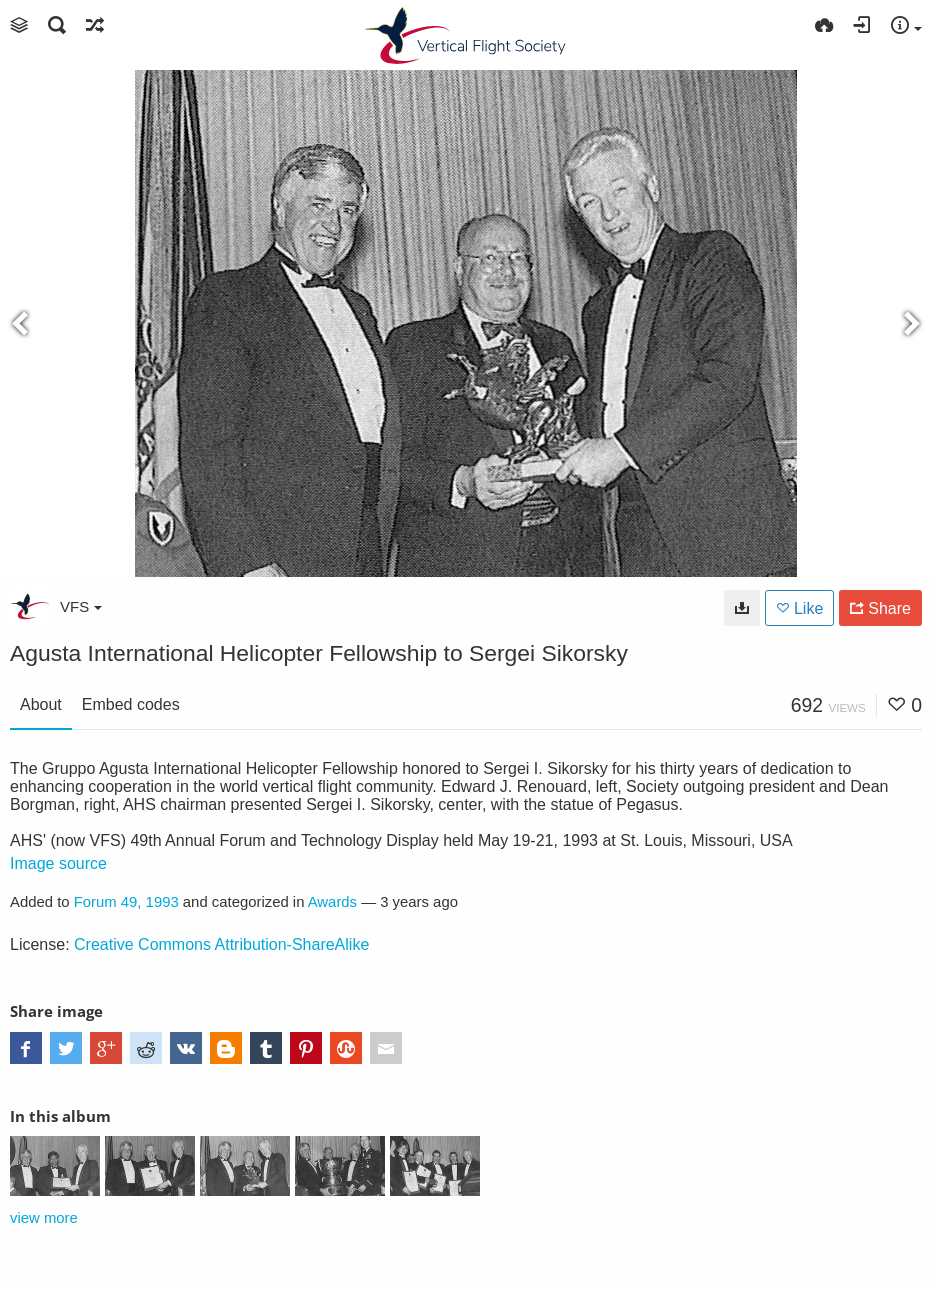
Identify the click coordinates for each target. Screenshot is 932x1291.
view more (44, 1218)
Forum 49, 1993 (126, 902)
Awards (332, 902)
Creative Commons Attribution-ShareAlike (221, 944)
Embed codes (131, 704)
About (41, 704)
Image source (58, 863)
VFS (81, 606)
